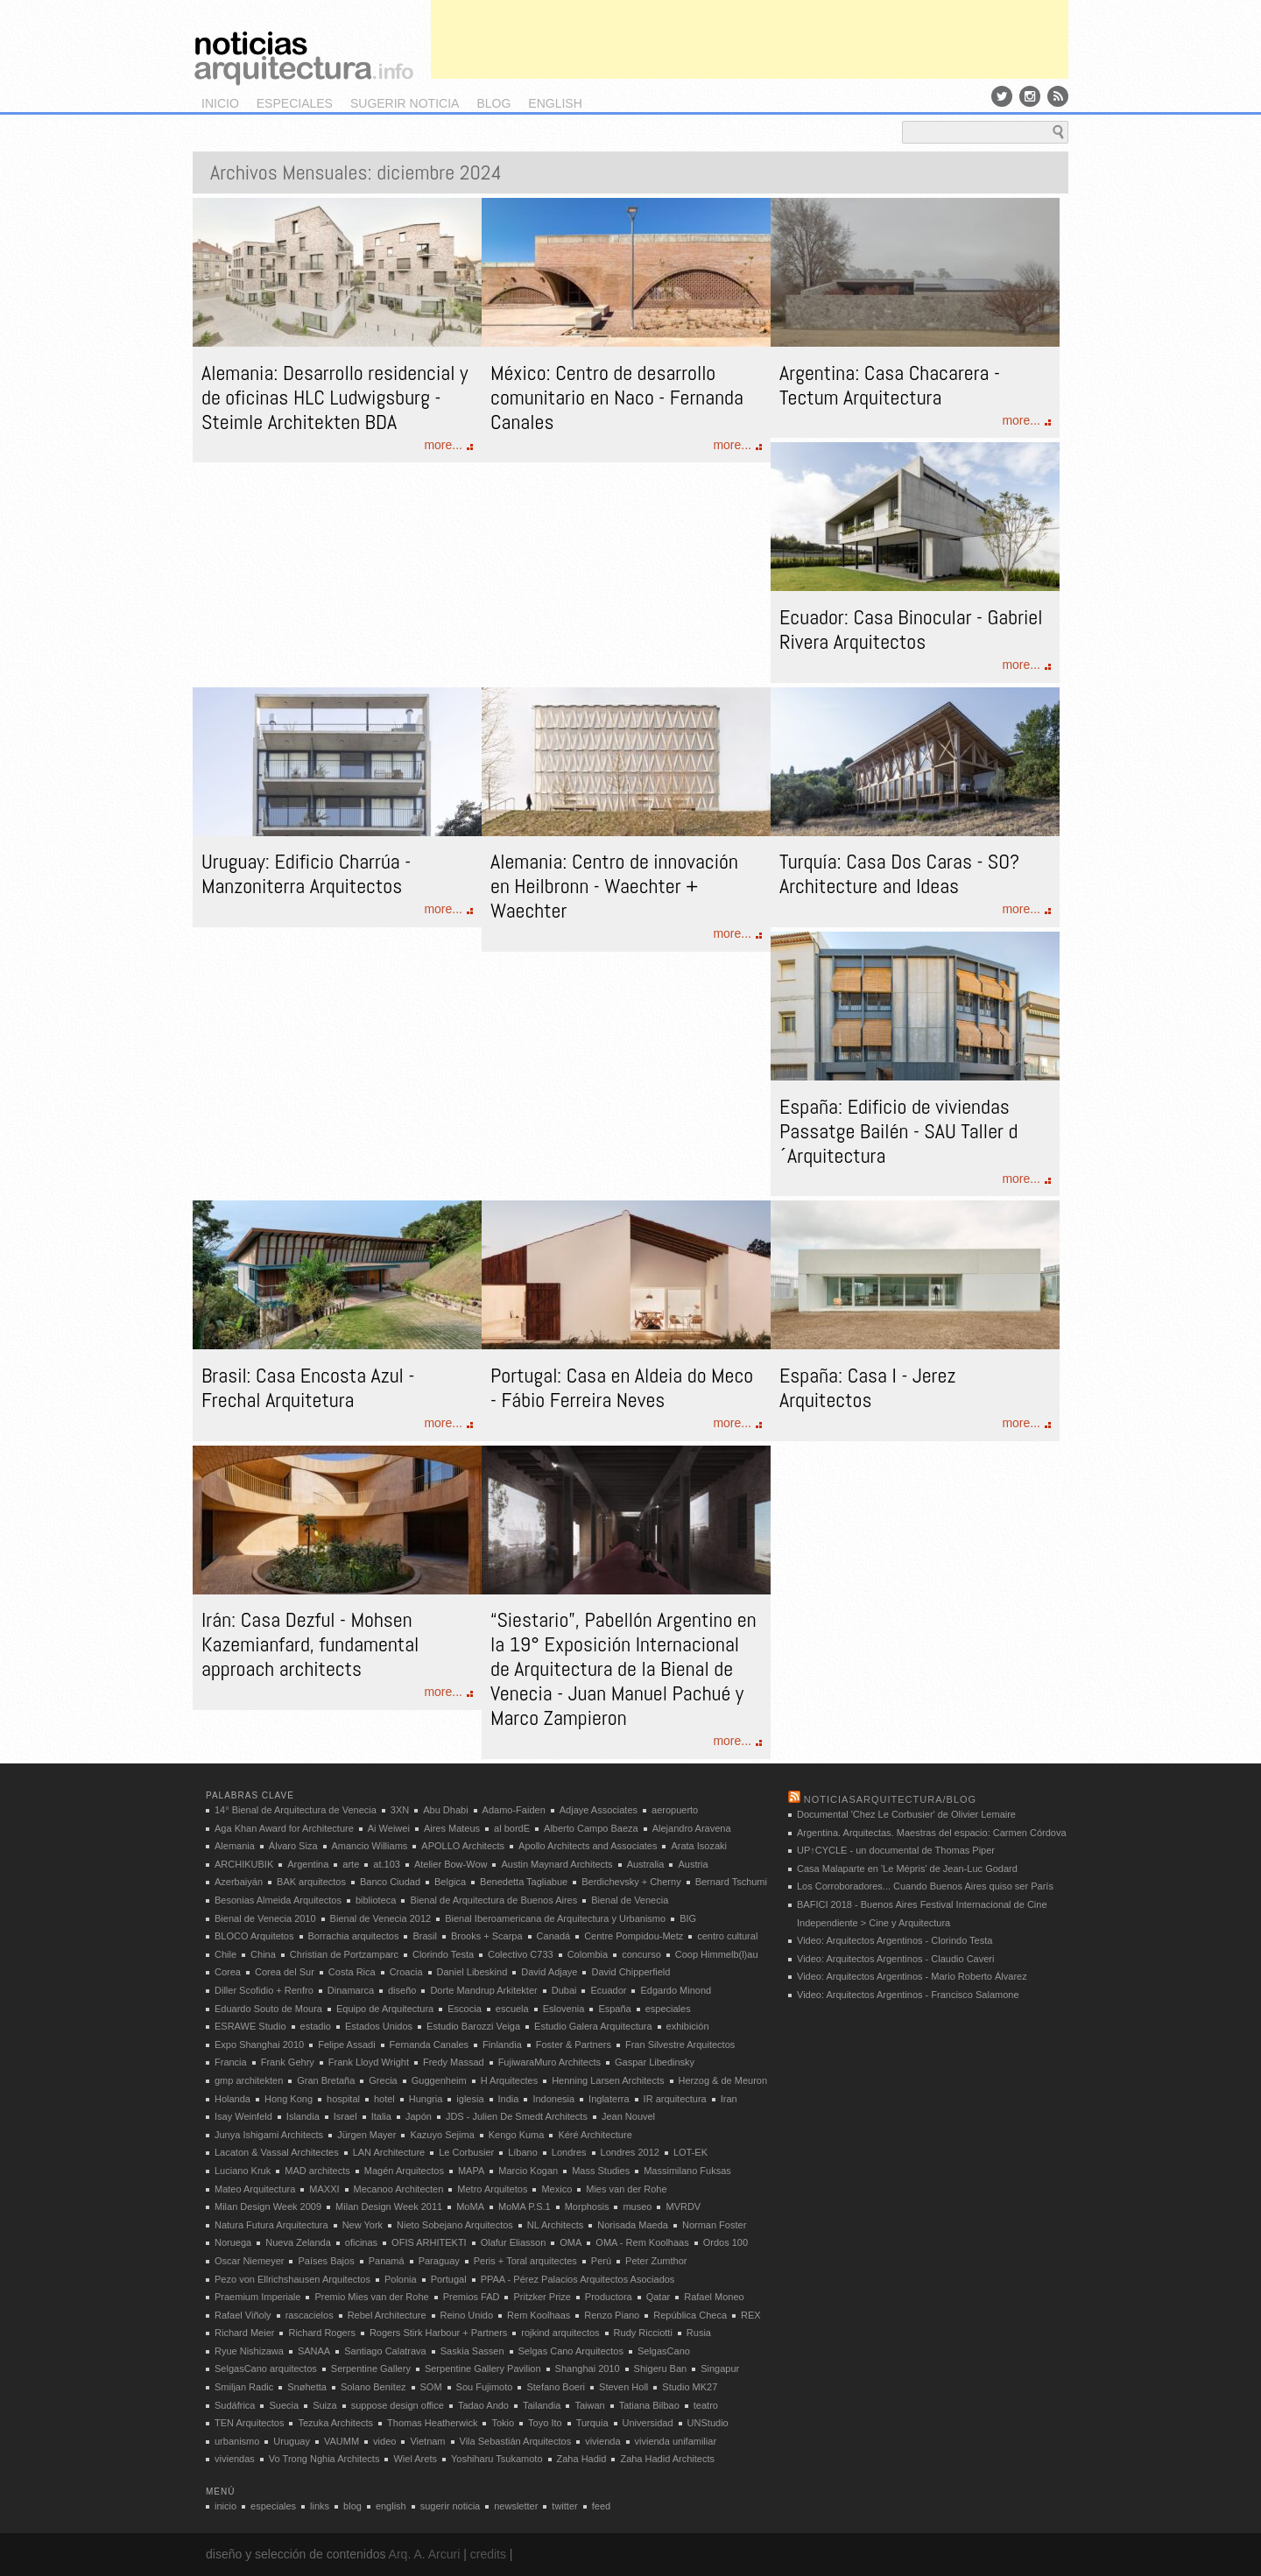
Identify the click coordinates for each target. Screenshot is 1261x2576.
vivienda (602, 2441)
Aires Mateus (452, 1828)
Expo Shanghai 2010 (259, 2044)
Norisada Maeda (632, 2225)
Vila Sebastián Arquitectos (516, 2441)
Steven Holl (623, 2387)
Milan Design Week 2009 (268, 2206)
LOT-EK (690, 2152)
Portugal (449, 2279)
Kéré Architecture (594, 2134)
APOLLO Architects (462, 1846)
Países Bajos (326, 2261)
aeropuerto (675, 1810)
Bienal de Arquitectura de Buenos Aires (493, 1900)
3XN (400, 1810)
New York (362, 2225)
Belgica (450, 1881)
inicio (220, 103)
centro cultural (727, 1936)
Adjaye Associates (599, 1810)
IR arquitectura (675, 2099)
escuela (512, 2008)
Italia (381, 2116)
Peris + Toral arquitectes (525, 2261)
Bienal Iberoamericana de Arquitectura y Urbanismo (555, 1918)
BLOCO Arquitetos (254, 1936)
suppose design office (397, 2405)
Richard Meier (244, 2332)
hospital (343, 2099)
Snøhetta (307, 2387)
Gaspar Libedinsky (654, 2062)
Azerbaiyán (239, 1881)
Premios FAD (471, 2296)
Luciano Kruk (243, 2170)
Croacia (406, 1972)
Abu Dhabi (445, 1810)
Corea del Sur (284, 1972)
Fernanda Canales (429, 2044)
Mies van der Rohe (626, 2189)
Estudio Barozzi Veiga (473, 2026)
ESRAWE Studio (250, 2026)
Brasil (424, 1936)
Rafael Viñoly (243, 2315)
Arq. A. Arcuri (425, 2554)
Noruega (233, 2242)
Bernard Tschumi (731, 1881)
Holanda (232, 2099)
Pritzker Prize (541, 2296)
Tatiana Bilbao (649, 2405)
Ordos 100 (725, 2242)
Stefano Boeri (555, 2387)
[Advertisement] (749, 39)
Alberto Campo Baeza (591, 1828)
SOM (431, 2387)
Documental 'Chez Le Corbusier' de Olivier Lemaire (906, 1814)
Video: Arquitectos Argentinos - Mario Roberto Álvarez (912, 1976)
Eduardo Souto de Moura (268, 2008)
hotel (384, 2099)
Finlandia (502, 2044)
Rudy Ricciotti (643, 2332)
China (263, 1954)
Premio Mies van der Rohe (371, 2296)
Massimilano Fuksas (687, 2170)
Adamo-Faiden (514, 1810)
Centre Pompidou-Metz (633, 1936)
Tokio (502, 2423)
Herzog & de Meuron (723, 2080)
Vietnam (427, 2441)
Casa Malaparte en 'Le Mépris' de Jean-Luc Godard (907, 1868)
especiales (295, 103)
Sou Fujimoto (484, 2387)
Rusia (699, 2332)
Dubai (564, 1990)
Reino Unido (467, 2315)
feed (601, 2506)
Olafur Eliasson (513, 2242)
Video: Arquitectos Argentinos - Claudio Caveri (895, 1958)
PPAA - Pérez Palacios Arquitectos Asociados (578, 2279)
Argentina (307, 1864)
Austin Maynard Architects (556, 1864)
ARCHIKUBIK (244, 1864)
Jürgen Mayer (366, 2134)
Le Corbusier (466, 2152)
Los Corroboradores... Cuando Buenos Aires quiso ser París (925, 1886)
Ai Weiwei (389, 1828)
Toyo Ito (545, 2423)
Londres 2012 (630, 2152)
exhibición (687, 2026)
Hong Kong (288, 2099)
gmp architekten (249, 2080)
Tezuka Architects (335, 2423)
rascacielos (309, 2315)
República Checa (690, 2315)
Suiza (325, 2405)
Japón (418, 2116)
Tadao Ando (483, 2405)
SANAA (314, 2351)
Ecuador (608, 1990)
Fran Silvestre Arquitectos (680, 2044)
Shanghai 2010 (587, 2368)
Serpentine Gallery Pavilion (483, 2368)
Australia (646, 1864)
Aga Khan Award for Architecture (284, 1828)
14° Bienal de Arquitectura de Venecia (296, 1810)
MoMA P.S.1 (524, 2206)
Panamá (387, 2261)
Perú (601, 2261)
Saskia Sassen (472, 2351)
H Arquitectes (509, 2080)
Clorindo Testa (443, 1954)
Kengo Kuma (517, 2134)
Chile (225, 1954)
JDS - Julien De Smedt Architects (517, 2116)
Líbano (523, 2152)
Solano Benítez (373, 2387)
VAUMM (341, 2441)
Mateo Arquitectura (255, 2189)
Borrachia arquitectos (353, 1936)
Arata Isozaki (699, 1846)
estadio (315, 2026)
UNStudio (708, 2423)
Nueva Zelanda (298, 2242)
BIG (688, 1918)
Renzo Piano (611, 2315)
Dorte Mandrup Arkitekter (483, 1990)
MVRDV (683, 2206)
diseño (402, 1990)
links (319, 2506)
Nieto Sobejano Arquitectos (455, 2225)
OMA (570, 2242)
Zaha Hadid (582, 2458)
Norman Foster (714, 2225)
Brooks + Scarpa (487, 1936)
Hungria (426, 2099)
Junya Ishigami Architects (269, 2134)
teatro (706, 2405)
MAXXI (324, 2189)
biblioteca (376, 1900)
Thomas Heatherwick (432, 2423)
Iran (729, 2099)
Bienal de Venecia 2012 (381, 1918)
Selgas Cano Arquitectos (570, 2351)
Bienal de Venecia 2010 (265, 1918)
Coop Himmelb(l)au (716, 1954)
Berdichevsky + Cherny (630, 1881)
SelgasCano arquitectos (266, 2368)
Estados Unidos (378, 2026)
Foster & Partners (573, 2044)
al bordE (512, 1828)
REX (751, 2315)
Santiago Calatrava (385, 2351)
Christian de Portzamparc (344, 1954)
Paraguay (439, 2261)
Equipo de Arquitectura (384, 2008)
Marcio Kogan (528, 2170)
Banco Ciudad (390, 1881)
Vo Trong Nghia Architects (324, 2458)
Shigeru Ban (660, 2368)
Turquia (592, 2423)
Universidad (648, 2423)
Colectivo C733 (520, 1954)
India (508, 2099)
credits (488, 2554)
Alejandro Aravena (691, 1828)
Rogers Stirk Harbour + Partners (438, 2332)
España (614, 2008)
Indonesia (553, 2099)
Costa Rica (352, 1972)
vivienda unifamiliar (676, 2441)
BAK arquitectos (311, 1881)
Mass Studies (601, 2170)
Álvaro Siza (293, 1846)
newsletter (516, 2506)
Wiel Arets (415, 2458)
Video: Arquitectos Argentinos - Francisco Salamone (908, 1994)
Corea (228, 1972)
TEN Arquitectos (249, 2423)
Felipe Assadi (346, 2044)
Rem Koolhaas (538, 2315)
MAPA (471, 2170)
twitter (564, 2506)
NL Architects (555, 2225)
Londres (569, 2152)
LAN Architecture (389, 2152)
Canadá (554, 1936)
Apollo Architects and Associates (587, 1846)
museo (637, 2206)
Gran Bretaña (326, 2080)
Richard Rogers (321, 2332)
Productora (608, 2296)
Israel (345, 2116)
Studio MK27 (689, 2387)
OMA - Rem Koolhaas (641, 2242)
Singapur (720, 2368)
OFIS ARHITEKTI (429, 2242)
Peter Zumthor (656, 2261)
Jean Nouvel (628, 2116)
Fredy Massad (453, 2062)
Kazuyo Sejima (442, 2134)
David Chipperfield (630, 1972)
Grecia (383, 2080)
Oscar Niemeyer (249, 2261)
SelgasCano (664, 2351)
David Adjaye (549, 1972)
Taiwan (589, 2405)
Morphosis (587, 2206)
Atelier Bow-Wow (451, 1864)
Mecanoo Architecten (399, 2189)
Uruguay (291, 2441)
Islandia (303, 2116)
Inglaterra (608, 2099)
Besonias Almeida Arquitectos (278, 1900)
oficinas (361, 2242)
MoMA (470, 2206)
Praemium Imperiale (257, 2296)
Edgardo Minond (675, 1990)
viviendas (235, 2458)
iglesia (469, 2099)
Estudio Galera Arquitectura (593, 2026)
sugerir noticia (404, 103)
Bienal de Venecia (629, 1900)
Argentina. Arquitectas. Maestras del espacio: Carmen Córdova (932, 1832)
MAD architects (317, 2170)
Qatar (658, 2296)
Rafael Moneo (714, 2296)
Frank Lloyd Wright (368, 2062)
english (554, 103)
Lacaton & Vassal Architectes (277, 2152)
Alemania (235, 1846)
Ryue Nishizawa (249, 2351)
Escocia (464, 2008)
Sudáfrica (235, 2405)
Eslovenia (564, 2008)
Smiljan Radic (244, 2387)
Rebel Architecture (387, 2315)
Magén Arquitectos (404, 2170)
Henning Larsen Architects (608, 2080)
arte (350, 1864)
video (384, 2441)
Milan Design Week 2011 (388, 2206)
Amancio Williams (370, 1846)
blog (493, 103)
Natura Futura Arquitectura (271, 2225)
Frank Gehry (287, 2062)
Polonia (400, 2279)
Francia (231, 2062)
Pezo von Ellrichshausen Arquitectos (292, 2279)
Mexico (556, 2189)
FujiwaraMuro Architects (549, 2062)
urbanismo (237, 2441)
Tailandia (541, 2405)
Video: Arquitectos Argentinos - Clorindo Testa (894, 1940)
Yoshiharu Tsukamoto (497, 2458)
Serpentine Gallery (371, 2368)
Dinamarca (351, 1990)
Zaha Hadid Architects (667, 2458)
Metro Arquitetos (492, 2189)
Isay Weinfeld (243, 2116)
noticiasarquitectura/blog (890, 1799)
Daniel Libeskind (472, 1972)
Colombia (587, 1954)
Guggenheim (439, 2080)
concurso (641, 1954)
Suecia (284, 2405)
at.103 (386, 1864)
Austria (693, 1864)
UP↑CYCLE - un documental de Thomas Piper (896, 1850)
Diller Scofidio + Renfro (264, 1990)
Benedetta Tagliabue (523, 1881)
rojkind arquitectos (560, 2332)
